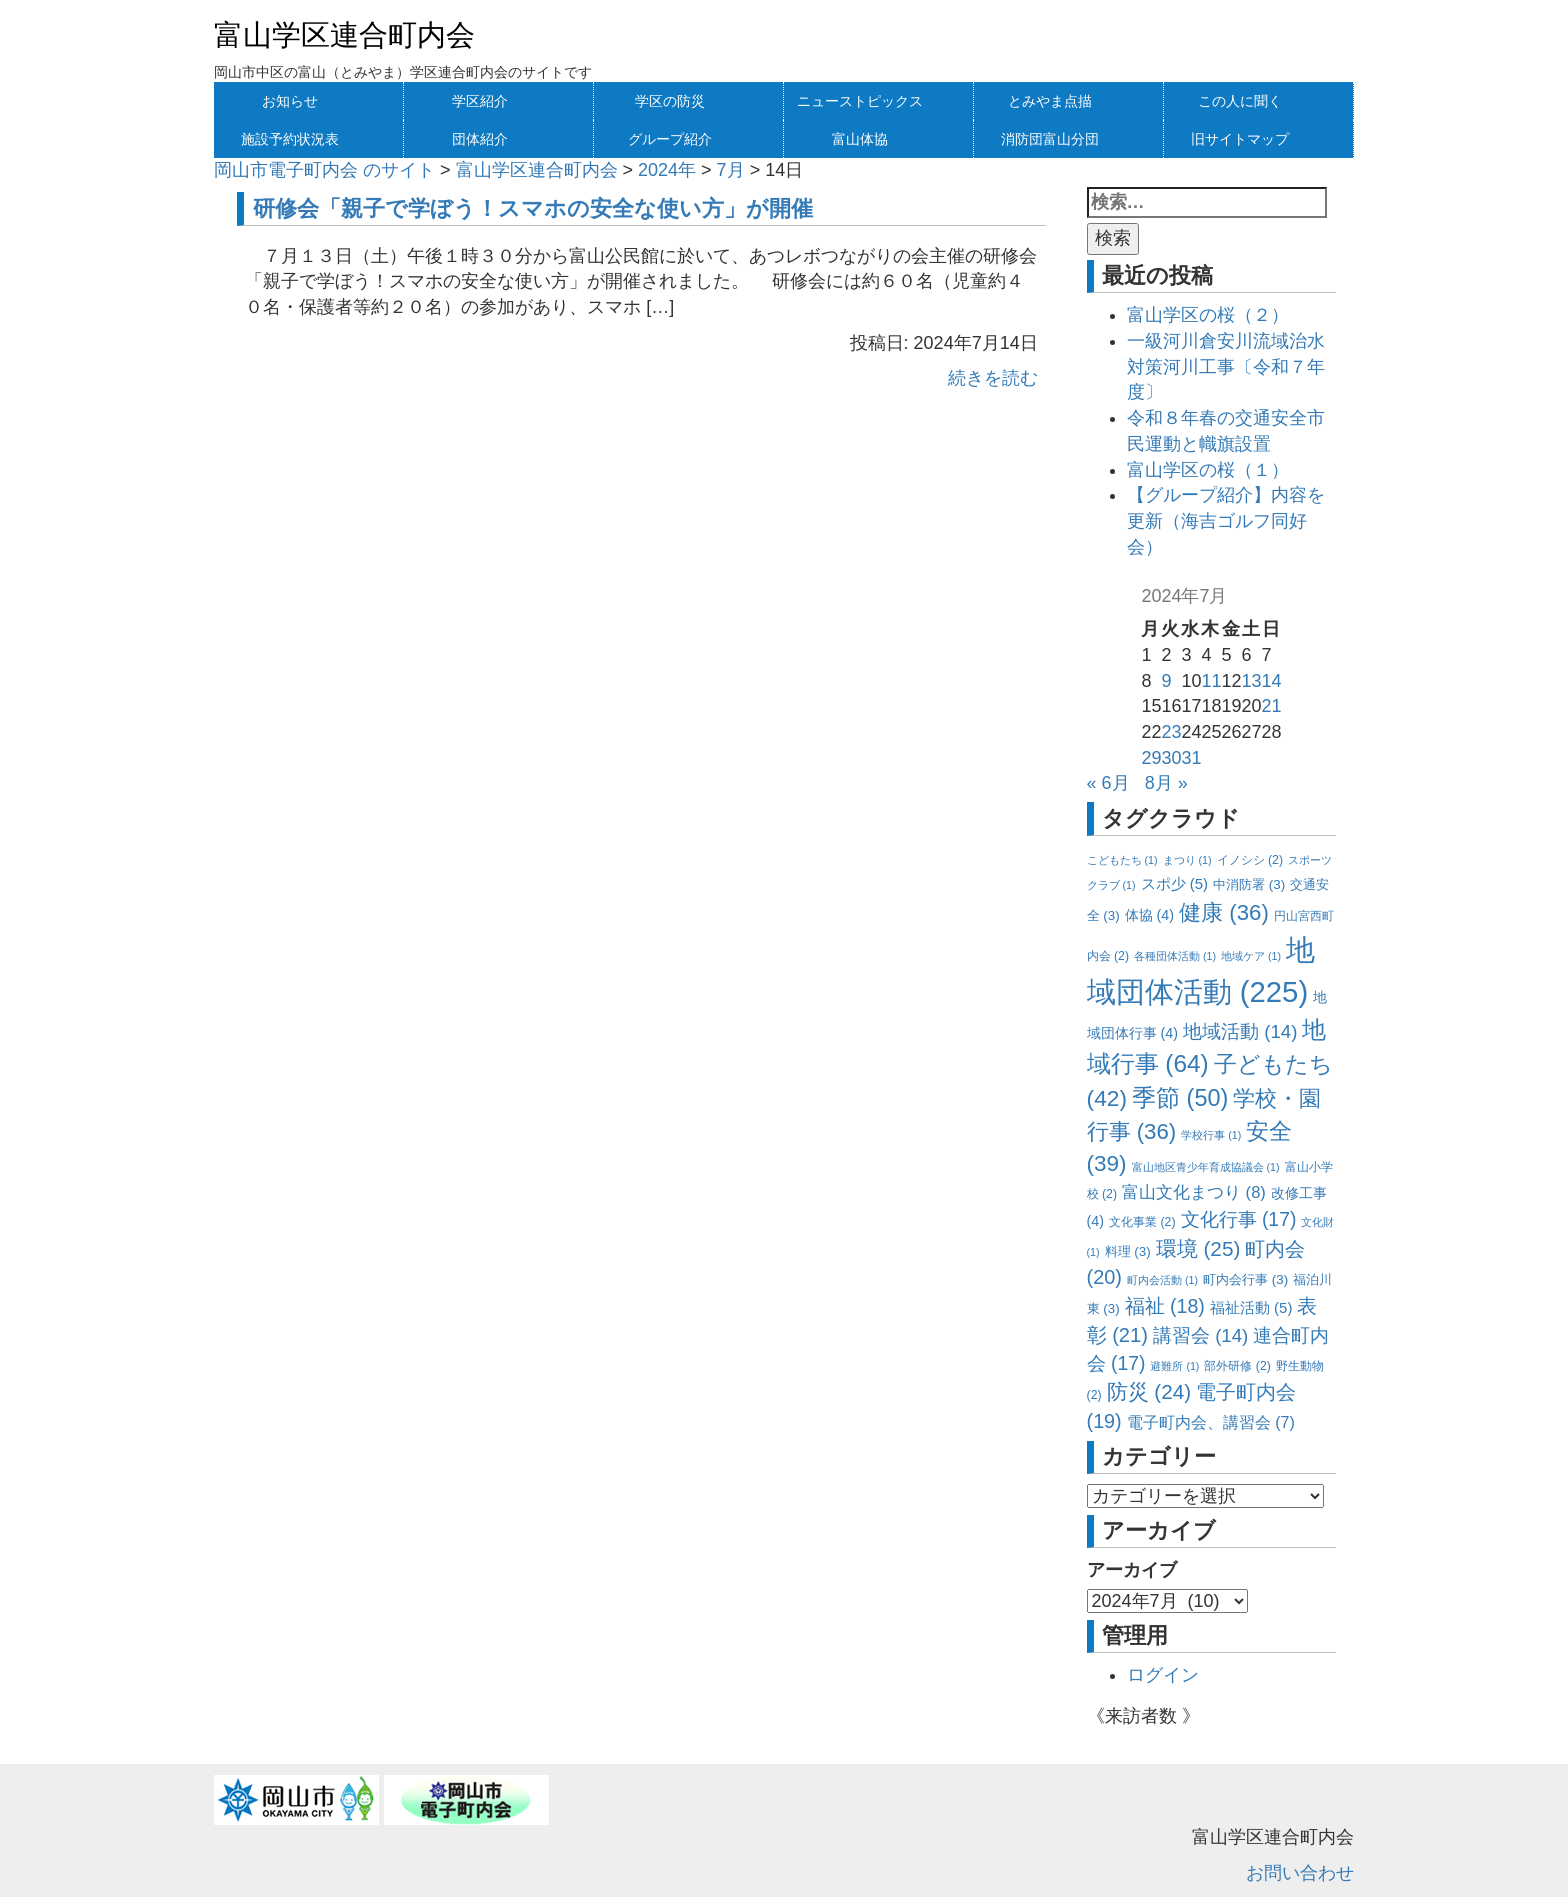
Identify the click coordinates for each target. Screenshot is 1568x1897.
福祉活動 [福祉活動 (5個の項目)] (1251, 1307)
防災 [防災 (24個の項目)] (1149, 1391)
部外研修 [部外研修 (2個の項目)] (1237, 1366)
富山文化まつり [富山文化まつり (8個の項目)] (1194, 1192)
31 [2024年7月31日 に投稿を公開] (1191, 758)
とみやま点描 (1050, 101)
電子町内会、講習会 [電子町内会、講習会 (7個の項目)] (1211, 1422)
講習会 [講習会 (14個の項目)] (1200, 1335)
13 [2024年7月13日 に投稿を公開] (1252, 681)
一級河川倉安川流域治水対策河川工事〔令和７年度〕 (1226, 366)
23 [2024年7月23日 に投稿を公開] (1171, 732)
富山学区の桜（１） (1208, 470)
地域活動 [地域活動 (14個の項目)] (1240, 1031)
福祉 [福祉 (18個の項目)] (1165, 1306)
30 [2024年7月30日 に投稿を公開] (1171, 758)
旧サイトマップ (1240, 139)
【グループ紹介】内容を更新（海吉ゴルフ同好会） (1226, 520)
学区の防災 (670, 101)
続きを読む (993, 378)
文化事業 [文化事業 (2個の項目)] (1142, 1222)
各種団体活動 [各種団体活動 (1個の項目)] (1175, 956)
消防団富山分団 (1050, 139)
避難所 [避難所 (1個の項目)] (1174, 1366)
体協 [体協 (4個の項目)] (1149, 915)
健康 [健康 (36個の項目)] (1224, 912)
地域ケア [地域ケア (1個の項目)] (1251, 956)
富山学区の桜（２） (1208, 315)
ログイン (1163, 1675)
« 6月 (1108, 783)
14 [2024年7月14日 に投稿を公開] (1272, 681)
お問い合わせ (1300, 1873)
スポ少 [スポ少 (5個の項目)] (1175, 883)
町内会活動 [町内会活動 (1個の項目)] (1162, 1280)
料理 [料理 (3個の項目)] (1128, 1251)
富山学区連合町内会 (344, 35)
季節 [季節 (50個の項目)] (1180, 1098)
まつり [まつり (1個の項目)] (1187, 860)
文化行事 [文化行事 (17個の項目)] (1239, 1219)
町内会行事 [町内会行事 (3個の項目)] (1245, 1279)
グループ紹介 (670, 139)
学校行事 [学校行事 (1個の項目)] (1211, 1135)
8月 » (1166, 783)
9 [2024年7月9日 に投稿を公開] (1166, 681)
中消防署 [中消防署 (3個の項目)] (1249, 884)
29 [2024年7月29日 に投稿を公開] (1151, 758)
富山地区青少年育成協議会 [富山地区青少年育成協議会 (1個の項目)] (1206, 1167)
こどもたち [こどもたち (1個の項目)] (1122, 860)
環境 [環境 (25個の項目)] (1198, 1248)
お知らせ (290, 101)
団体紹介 (480, 139)
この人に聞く (1240, 101)
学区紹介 (480, 101)
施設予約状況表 (290, 139)
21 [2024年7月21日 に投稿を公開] (1272, 706)
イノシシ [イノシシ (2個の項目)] (1250, 860)
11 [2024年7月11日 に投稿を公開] (1211, 681)
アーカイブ (1132, 1570)
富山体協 (860, 139)
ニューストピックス (860, 101)
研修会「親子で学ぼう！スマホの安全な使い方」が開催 (533, 208)
